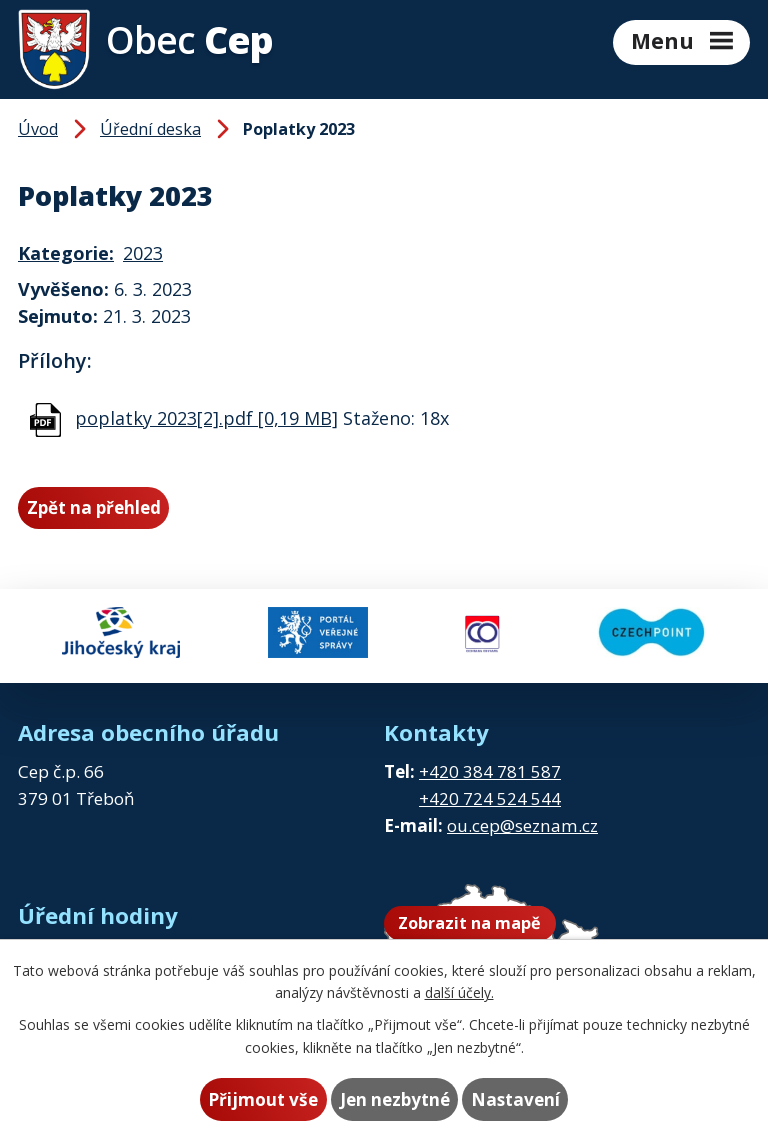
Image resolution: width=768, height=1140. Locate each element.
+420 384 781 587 (490, 771)
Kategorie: (66, 253)
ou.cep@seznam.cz (522, 825)
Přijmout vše (263, 1099)
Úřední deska (150, 129)
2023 (143, 253)
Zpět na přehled (94, 507)
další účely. (459, 992)
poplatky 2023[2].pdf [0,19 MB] (206, 418)
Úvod (38, 129)
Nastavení (515, 1099)
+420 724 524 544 (490, 798)
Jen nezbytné (395, 1099)
